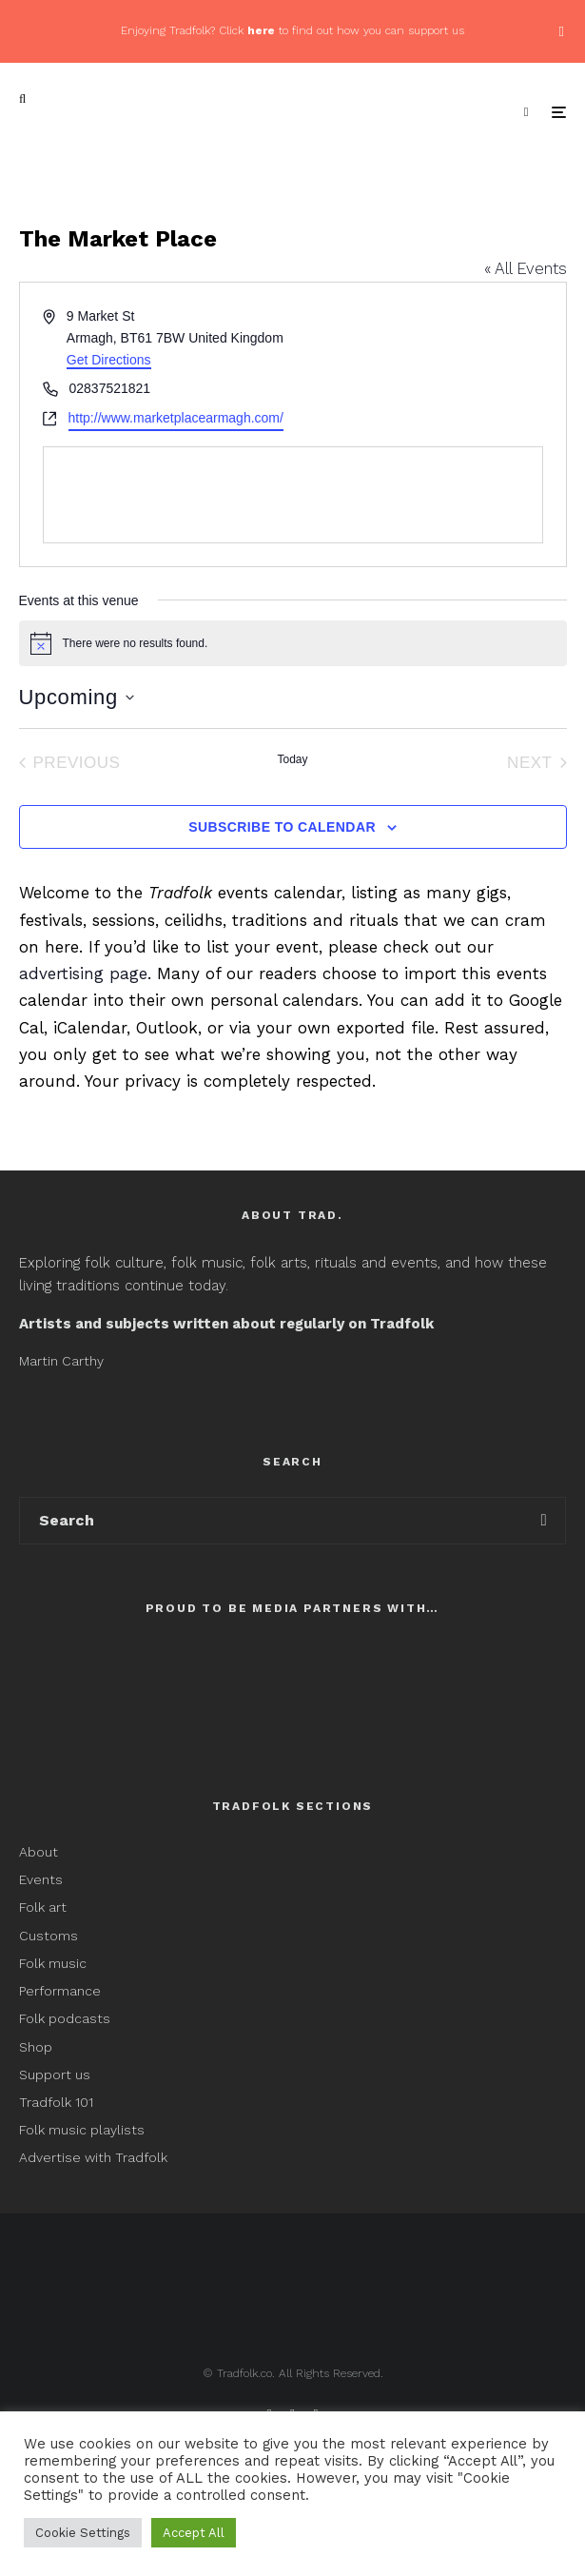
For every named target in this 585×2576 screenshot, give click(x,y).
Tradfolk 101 (56, 2102)
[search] (543, 1521)
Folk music (53, 1963)
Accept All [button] (193, 2533)
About (38, 1851)
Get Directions (109, 359)
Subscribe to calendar (282, 827)
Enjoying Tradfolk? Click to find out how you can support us (292, 30)
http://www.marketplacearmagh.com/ (175, 417)
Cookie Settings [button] (82, 2533)
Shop (35, 2047)
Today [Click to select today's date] (292, 759)
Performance (60, 1990)
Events (41, 1879)
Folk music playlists (82, 2129)
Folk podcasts (64, 2018)
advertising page (83, 973)
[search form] (271, 1521)
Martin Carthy (61, 1360)
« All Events (525, 268)
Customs (48, 1935)
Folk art (44, 1907)
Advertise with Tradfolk (93, 2157)
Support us (54, 2074)
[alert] (293, 643)
